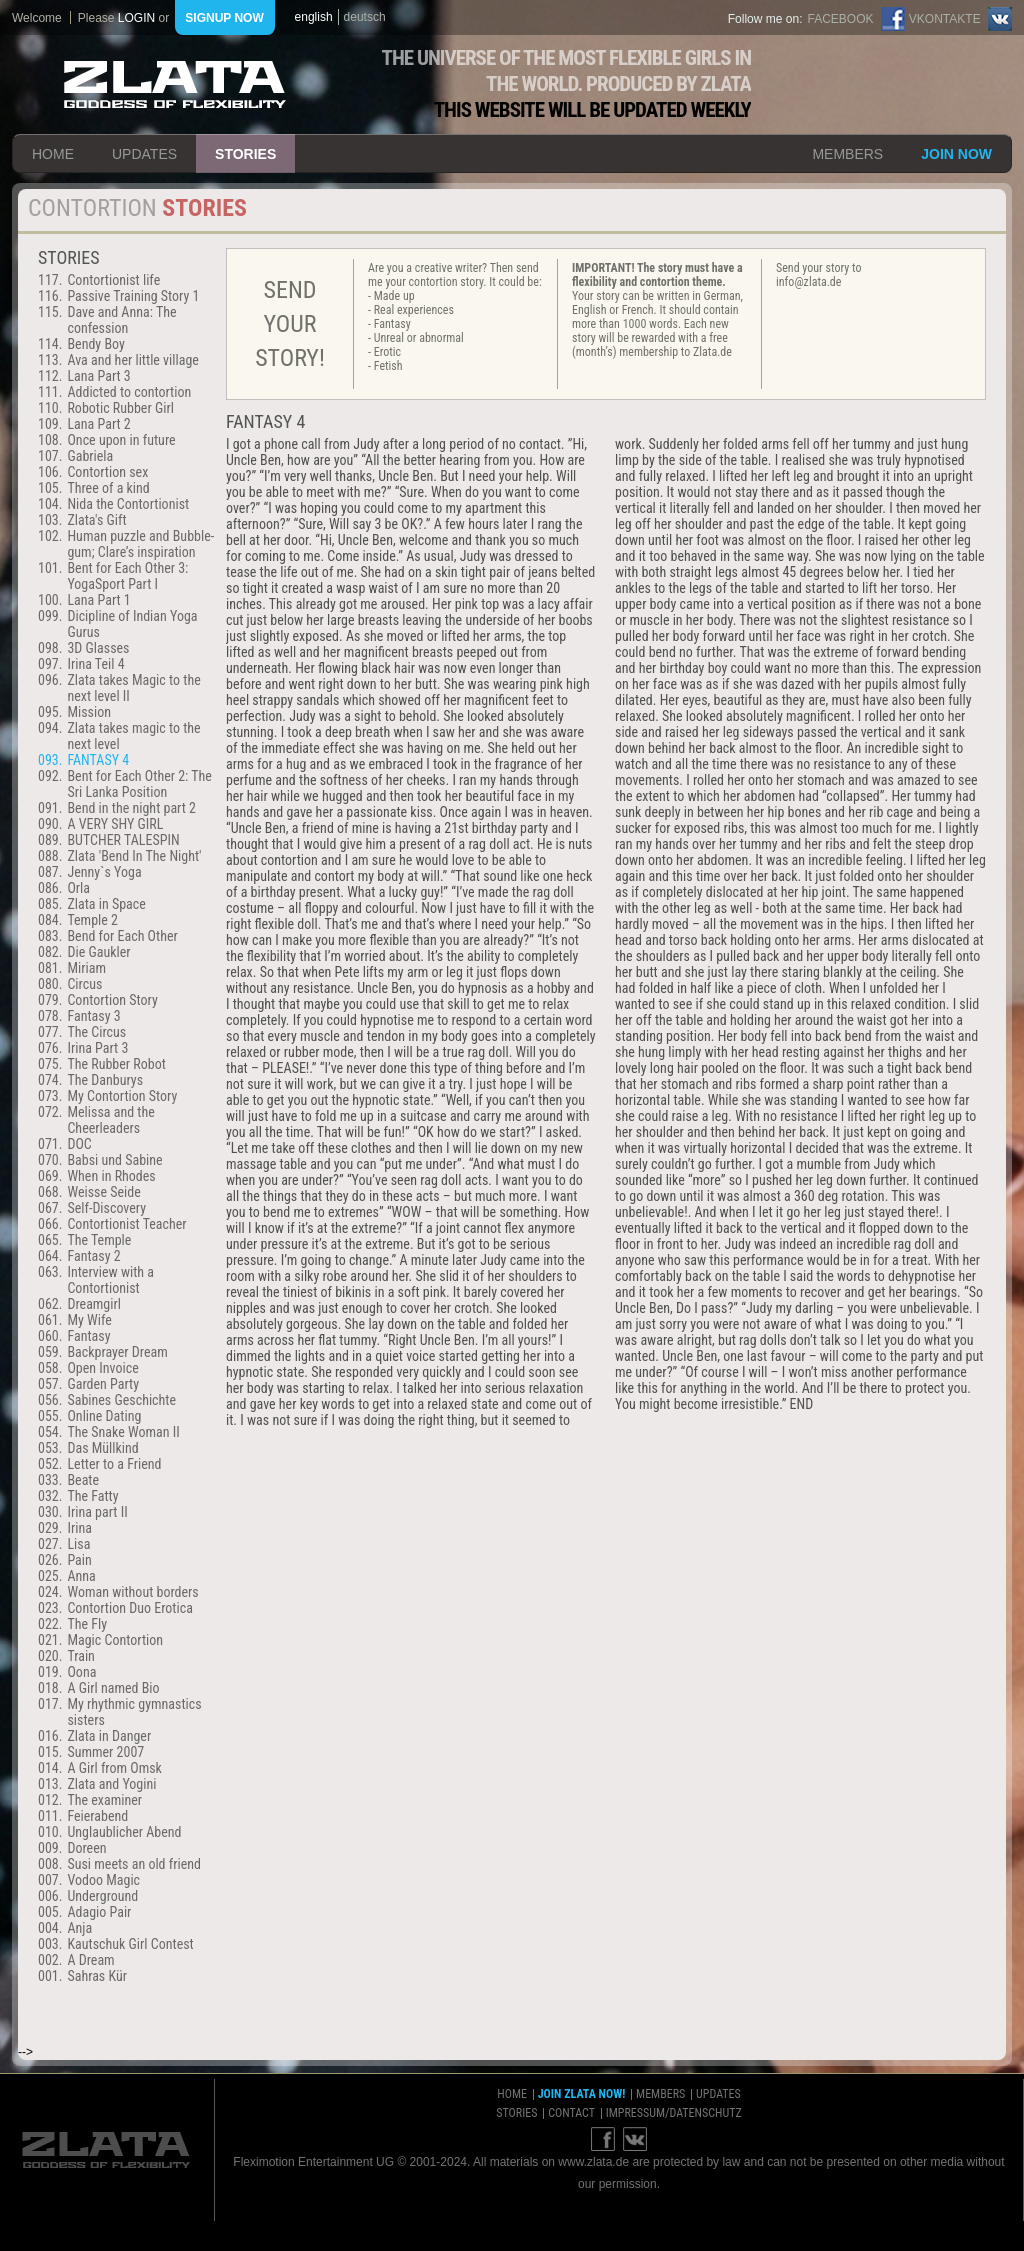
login (136, 18)
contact (571, 2113)
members (847, 154)
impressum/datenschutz (674, 2113)
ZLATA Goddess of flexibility (175, 84)
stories (245, 154)
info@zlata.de (808, 282)
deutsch (365, 17)
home (53, 154)
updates (144, 154)
